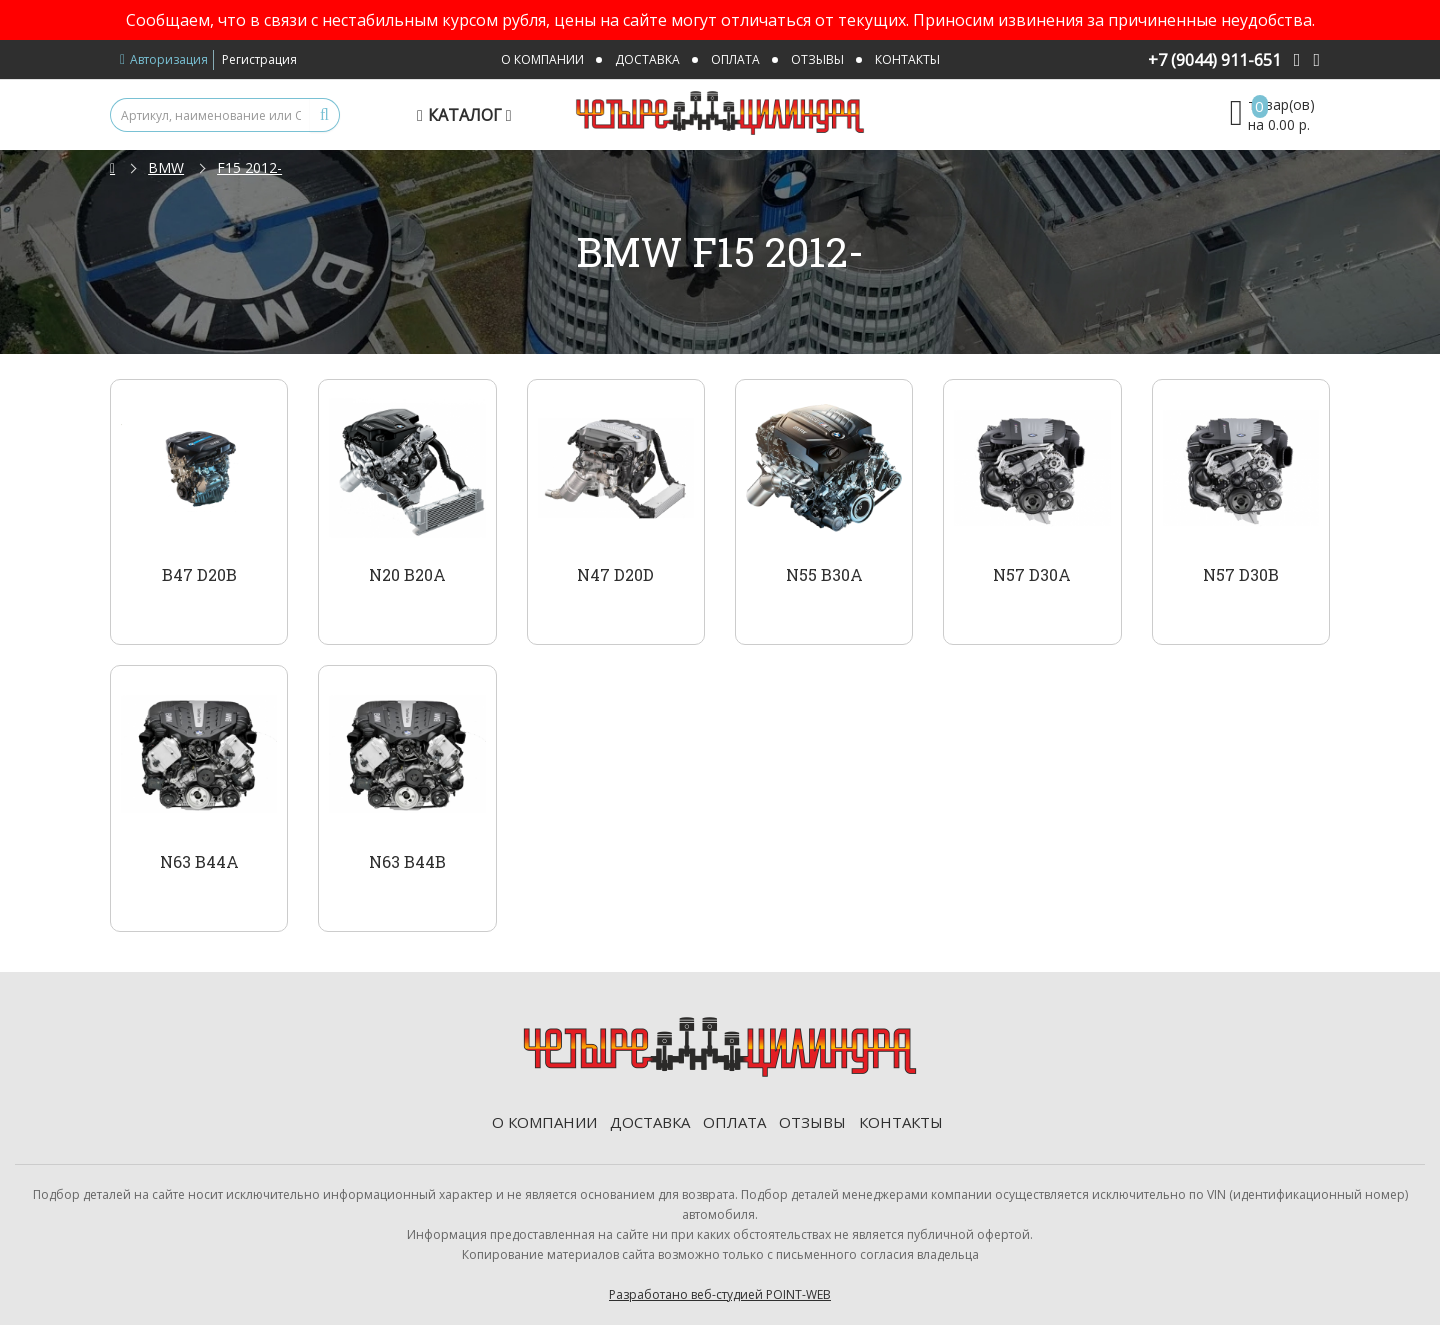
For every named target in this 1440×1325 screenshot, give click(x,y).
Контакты (907, 59)
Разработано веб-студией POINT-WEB (720, 1294)
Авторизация (164, 59)
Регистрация (259, 59)
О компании (542, 59)
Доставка (647, 59)
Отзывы (817, 59)
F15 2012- (249, 167)
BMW (166, 167)
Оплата (735, 59)
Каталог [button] (467, 115)
